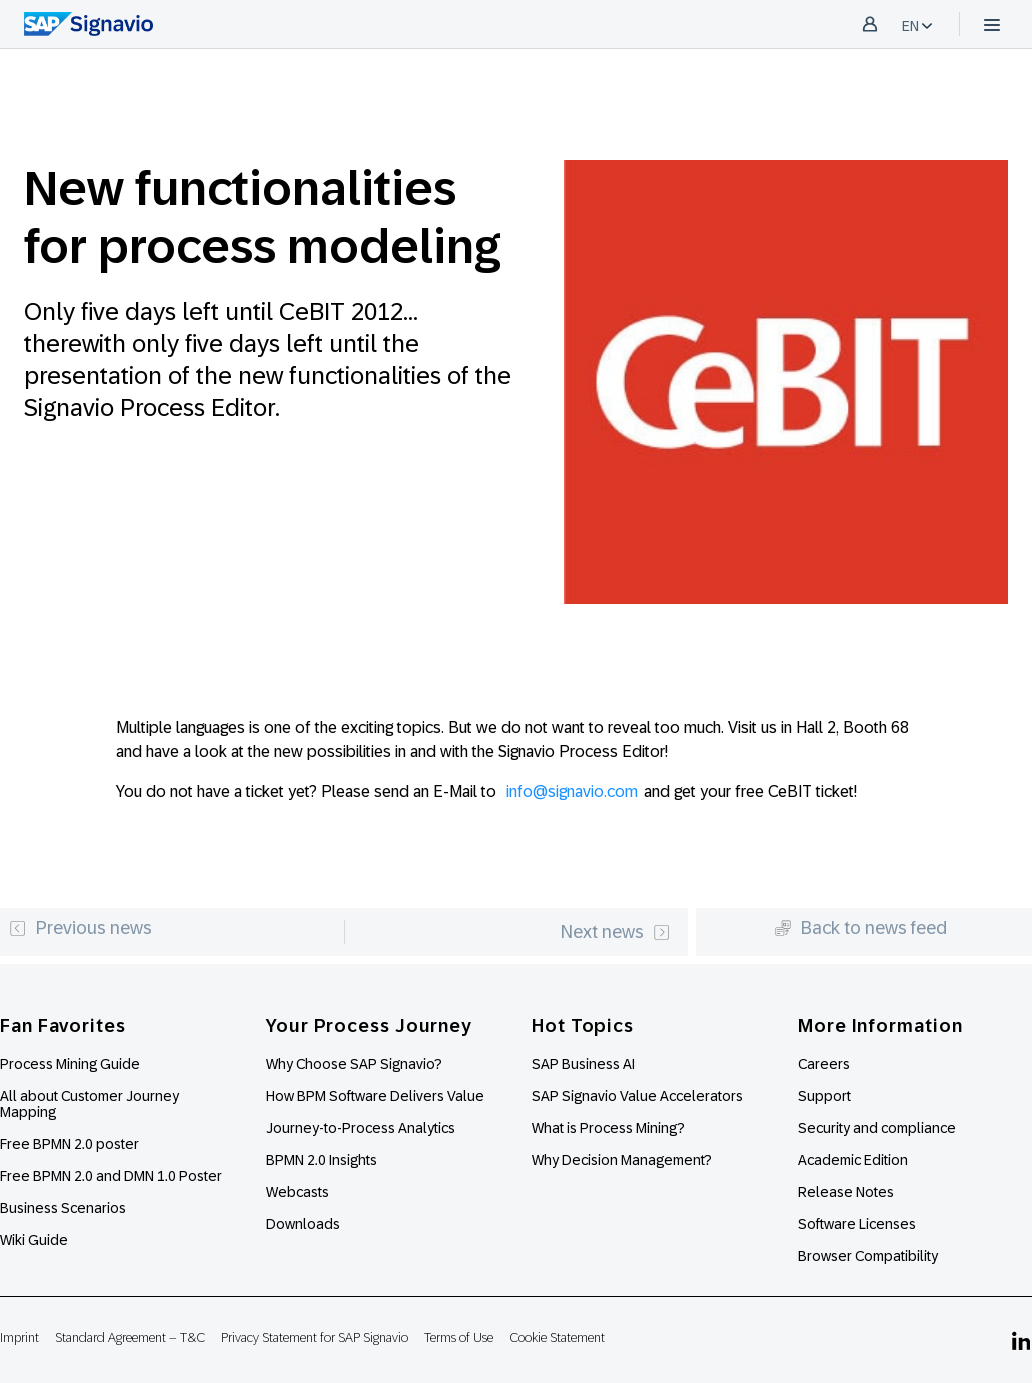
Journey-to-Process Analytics (362, 1128)
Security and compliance (877, 1128)
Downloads (303, 1224)
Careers (824, 1064)
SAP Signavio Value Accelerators (637, 1096)
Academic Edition (853, 1160)
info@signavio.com (572, 791)
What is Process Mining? (608, 1128)
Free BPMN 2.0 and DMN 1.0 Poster (111, 1176)
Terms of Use (458, 1337)
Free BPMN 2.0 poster (69, 1144)
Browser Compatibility (868, 1256)
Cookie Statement (557, 1337)
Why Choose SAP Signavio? (354, 1064)
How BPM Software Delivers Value (375, 1096)
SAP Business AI (583, 1064)
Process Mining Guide (70, 1064)
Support (824, 1096)
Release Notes (846, 1192)
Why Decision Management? (622, 1160)
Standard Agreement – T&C (130, 1337)
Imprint (19, 1337)
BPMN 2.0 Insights (321, 1160)
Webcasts (297, 1192)
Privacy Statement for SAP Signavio (314, 1337)
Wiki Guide (34, 1240)
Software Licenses (857, 1224)
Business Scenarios (63, 1208)
